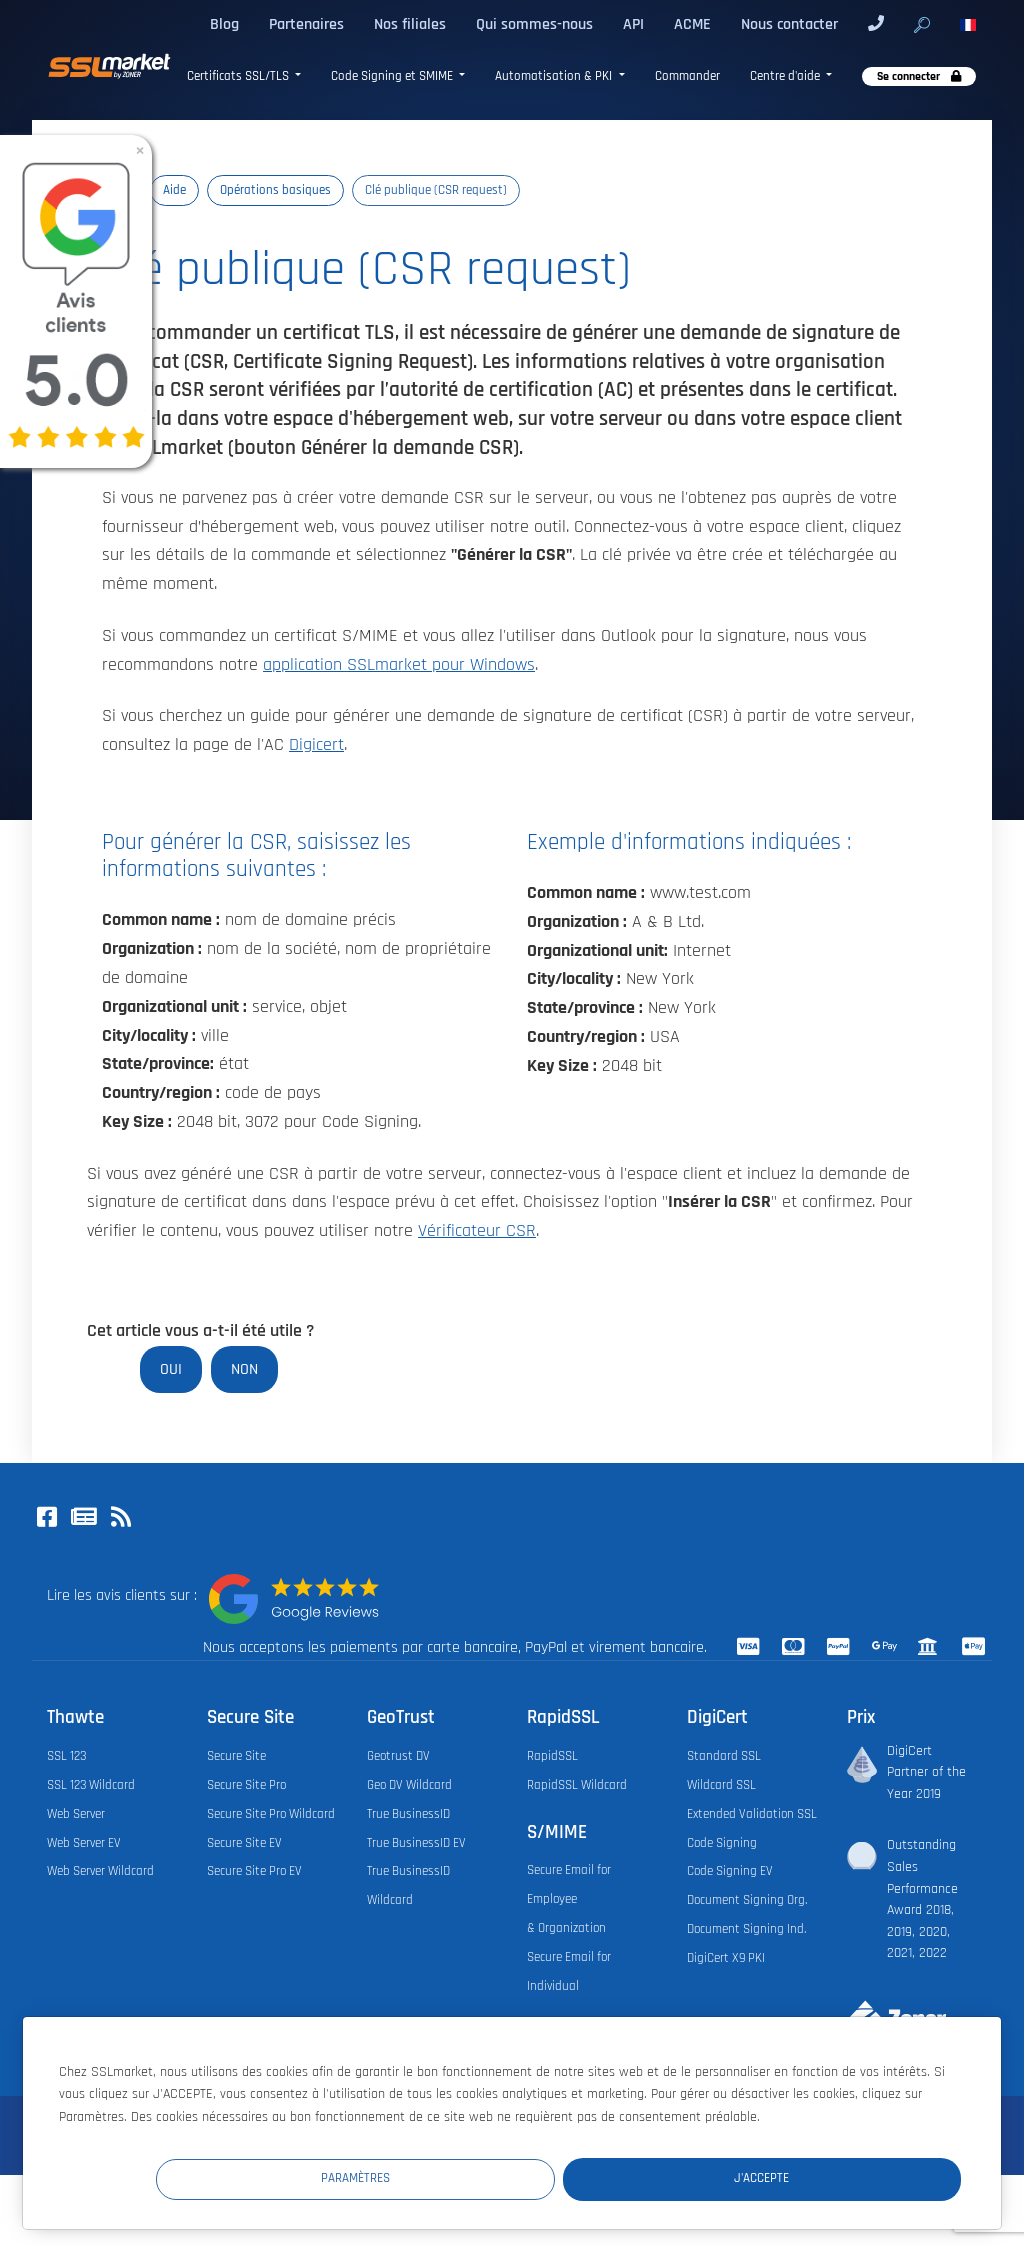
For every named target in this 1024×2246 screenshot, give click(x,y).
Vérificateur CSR (477, 1231)
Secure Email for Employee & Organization (569, 1899)
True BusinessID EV (416, 1843)
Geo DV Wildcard (409, 1785)
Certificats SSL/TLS (239, 76)
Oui (171, 1369)
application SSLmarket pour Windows (399, 665)
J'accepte (841, 2177)
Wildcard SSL (721, 1785)
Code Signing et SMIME (393, 76)
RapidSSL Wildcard (577, 1785)
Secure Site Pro (246, 1785)
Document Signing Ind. (746, 1929)
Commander (687, 76)
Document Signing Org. (747, 1900)
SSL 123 (66, 1756)
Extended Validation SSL (752, 1814)
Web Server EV (84, 1843)
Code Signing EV (730, 1871)
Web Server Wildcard (100, 1871)
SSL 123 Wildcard (91, 1785)
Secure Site (236, 1756)
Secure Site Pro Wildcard (271, 1814)
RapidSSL (552, 1756)
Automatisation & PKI (555, 76)
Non (244, 1369)
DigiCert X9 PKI (726, 1958)
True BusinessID (408, 1814)
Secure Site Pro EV (254, 1871)
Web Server (76, 1814)
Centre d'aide (786, 76)
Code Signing (722, 1843)
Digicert (316, 745)
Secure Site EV (244, 1843)
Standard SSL (724, 1756)
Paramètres (593, 2177)
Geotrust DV (398, 1756)
